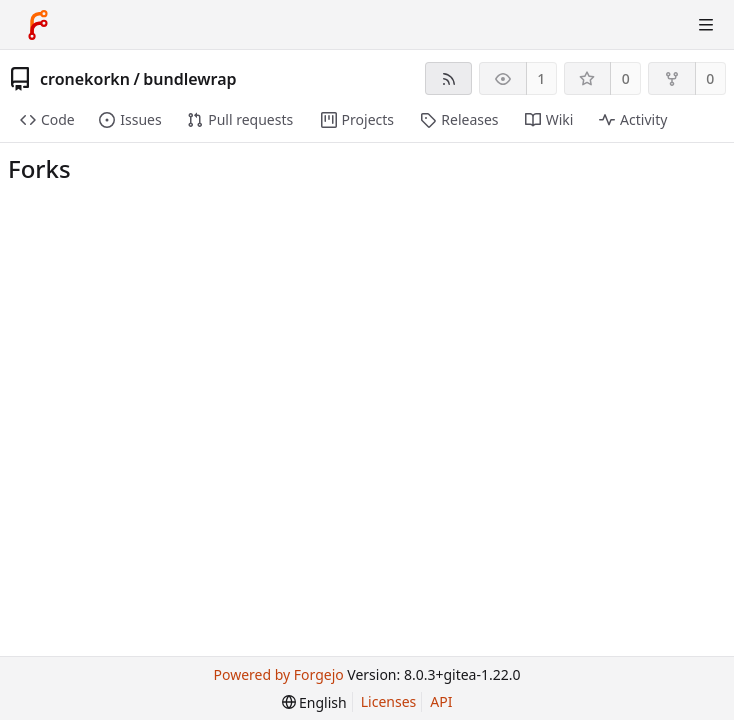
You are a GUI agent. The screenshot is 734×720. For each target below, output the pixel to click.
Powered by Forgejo (278, 674)
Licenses (389, 701)
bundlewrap (189, 79)
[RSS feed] (448, 78)
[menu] (314, 702)
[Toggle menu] (706, 25)
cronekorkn (85, 79)
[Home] (38, 25)
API (441, 701)
